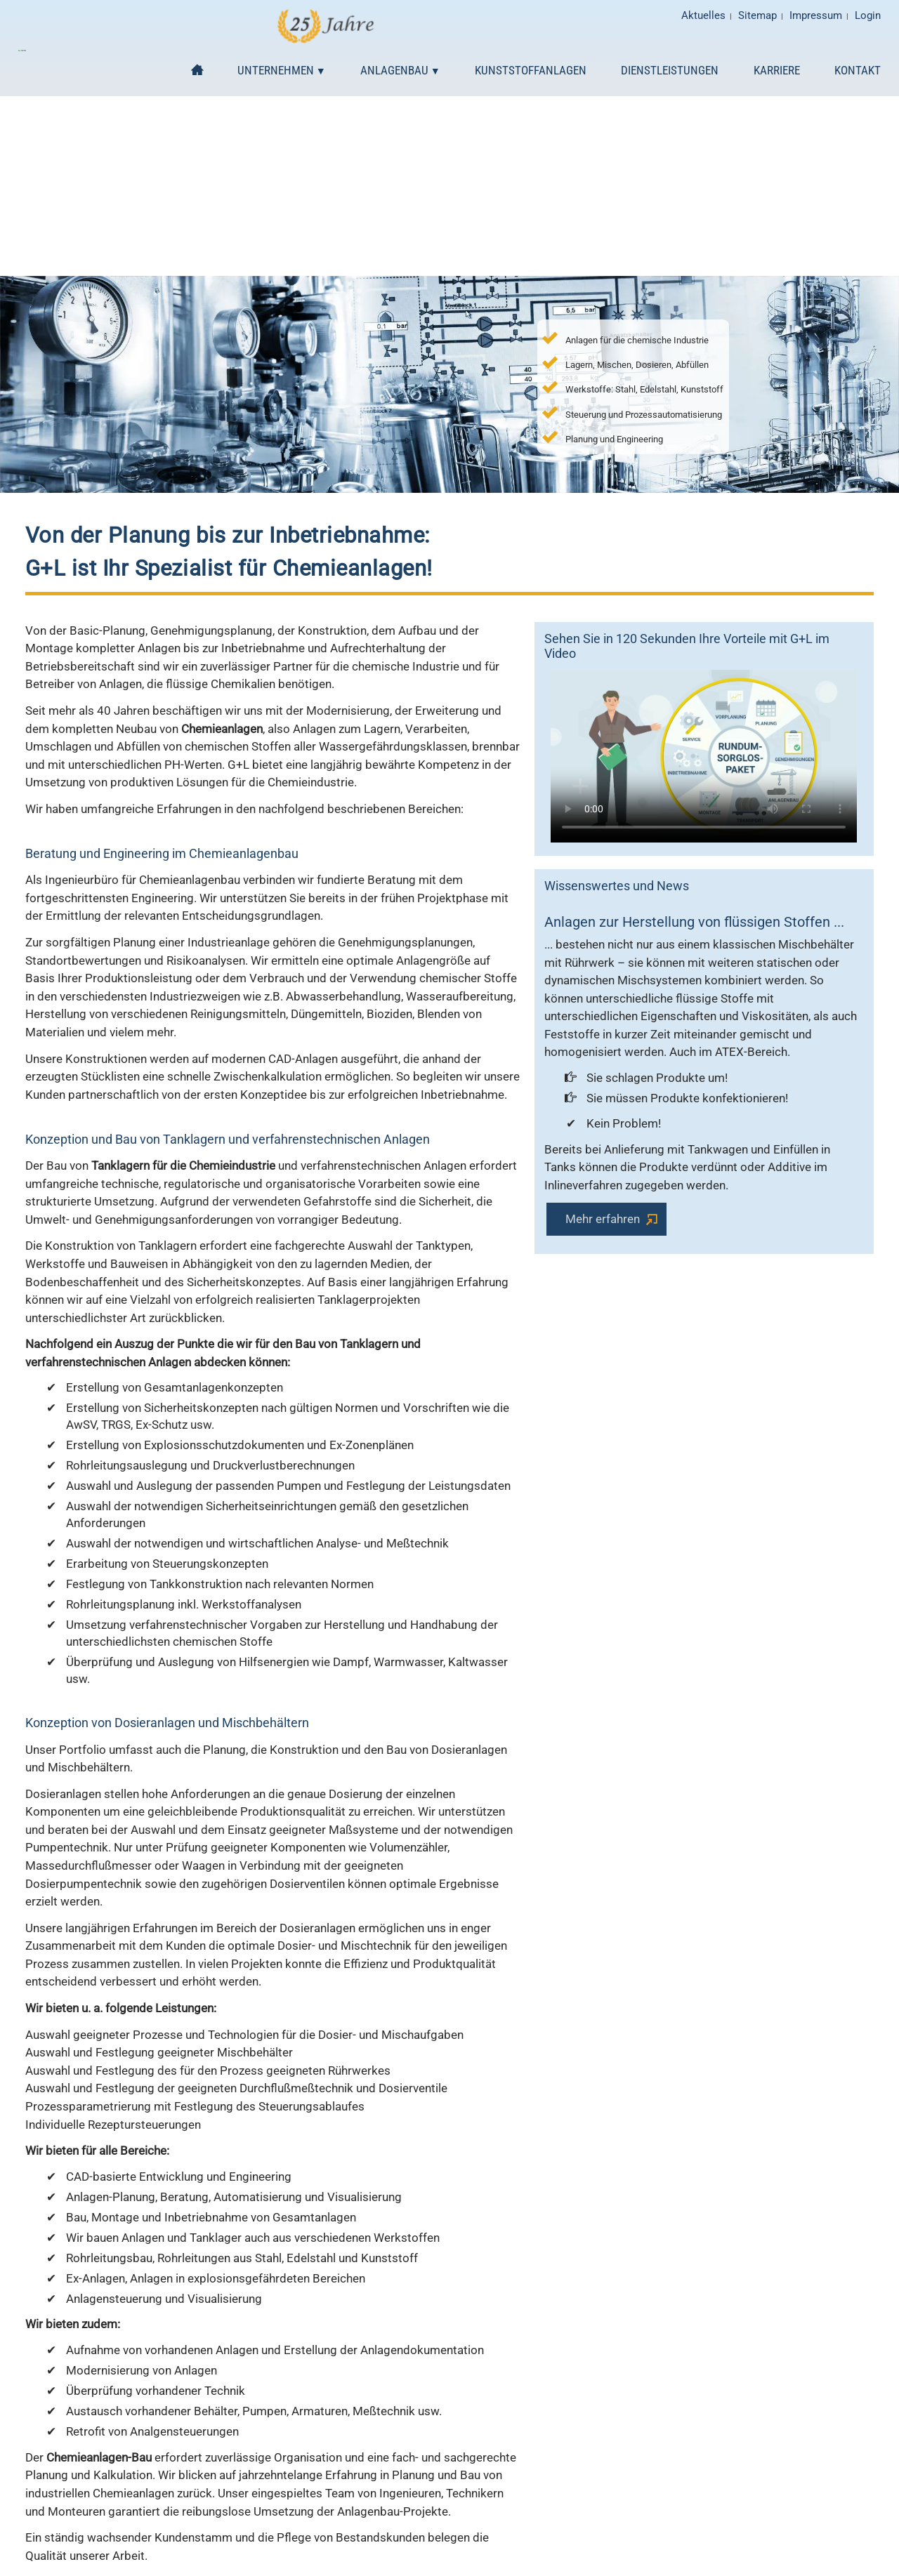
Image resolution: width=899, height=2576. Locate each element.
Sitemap (749, 16)
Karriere (777, 70)
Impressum (811, 16)
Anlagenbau (394, 70)
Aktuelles (691, 16)
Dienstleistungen (669, 70)
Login (868, 16)
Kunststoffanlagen (530, 70)
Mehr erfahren (602, 1219)
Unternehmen (275, 70)
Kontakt (857, 70)
